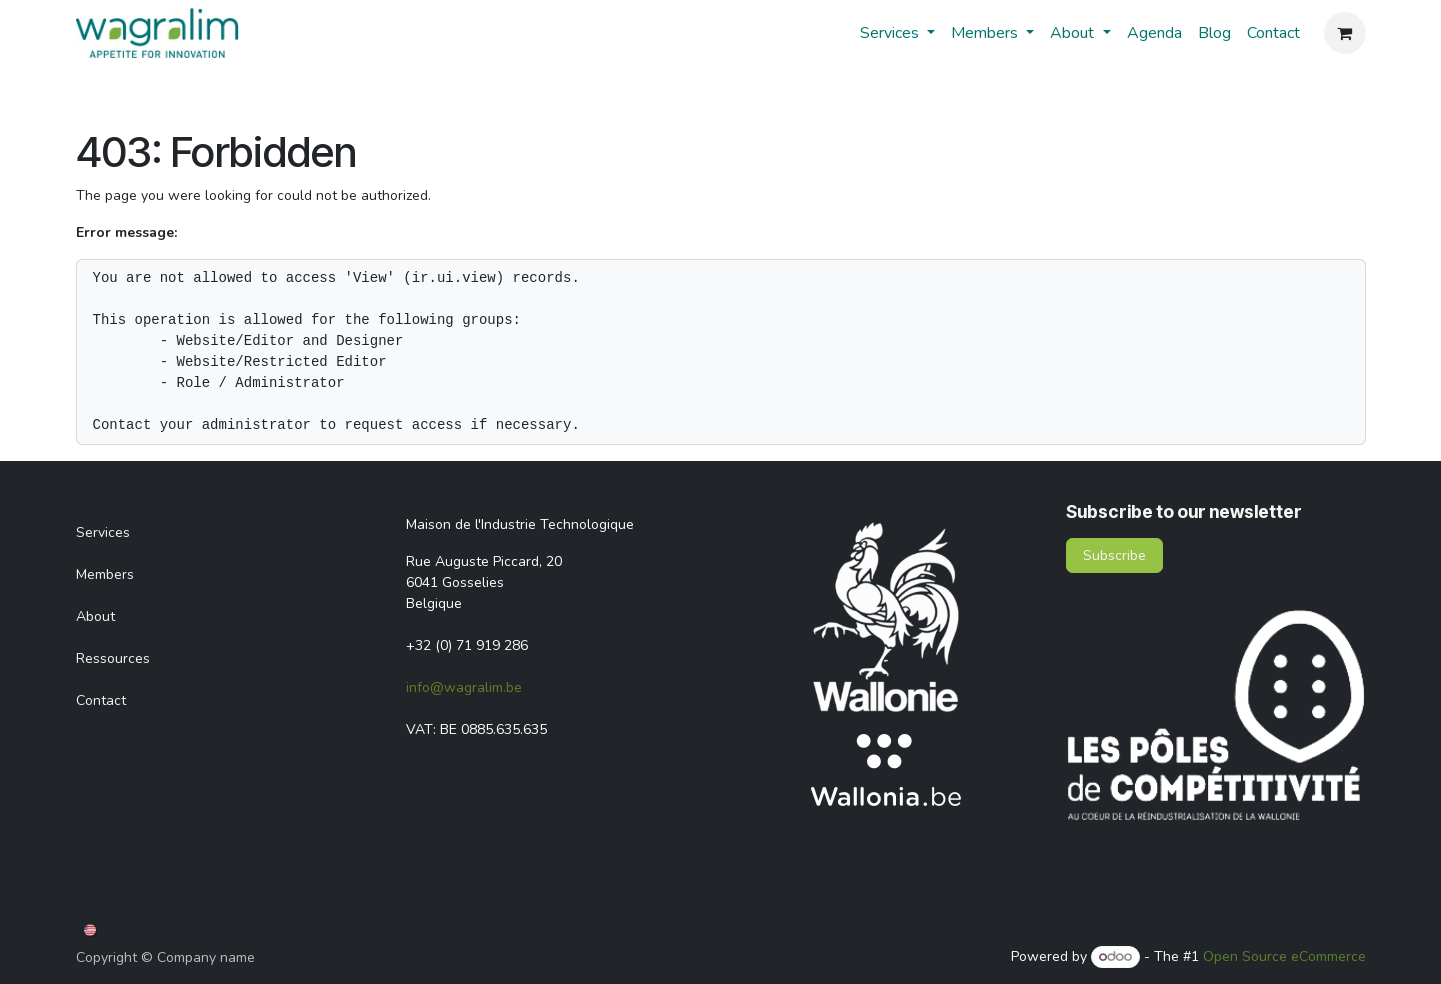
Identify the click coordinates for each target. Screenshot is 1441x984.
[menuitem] (897, 33)
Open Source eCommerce (1284, 956)
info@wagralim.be (464, 687)
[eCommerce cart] (1345, 33)
